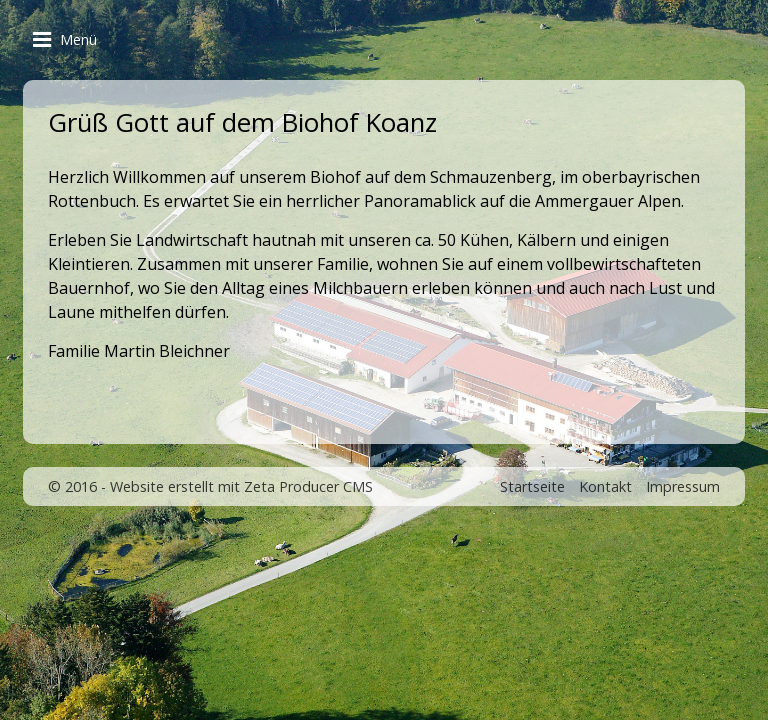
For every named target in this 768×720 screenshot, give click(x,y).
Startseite (532, 486)
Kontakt (605, 486)
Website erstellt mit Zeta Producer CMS (241, 486)
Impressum (683, 486)
